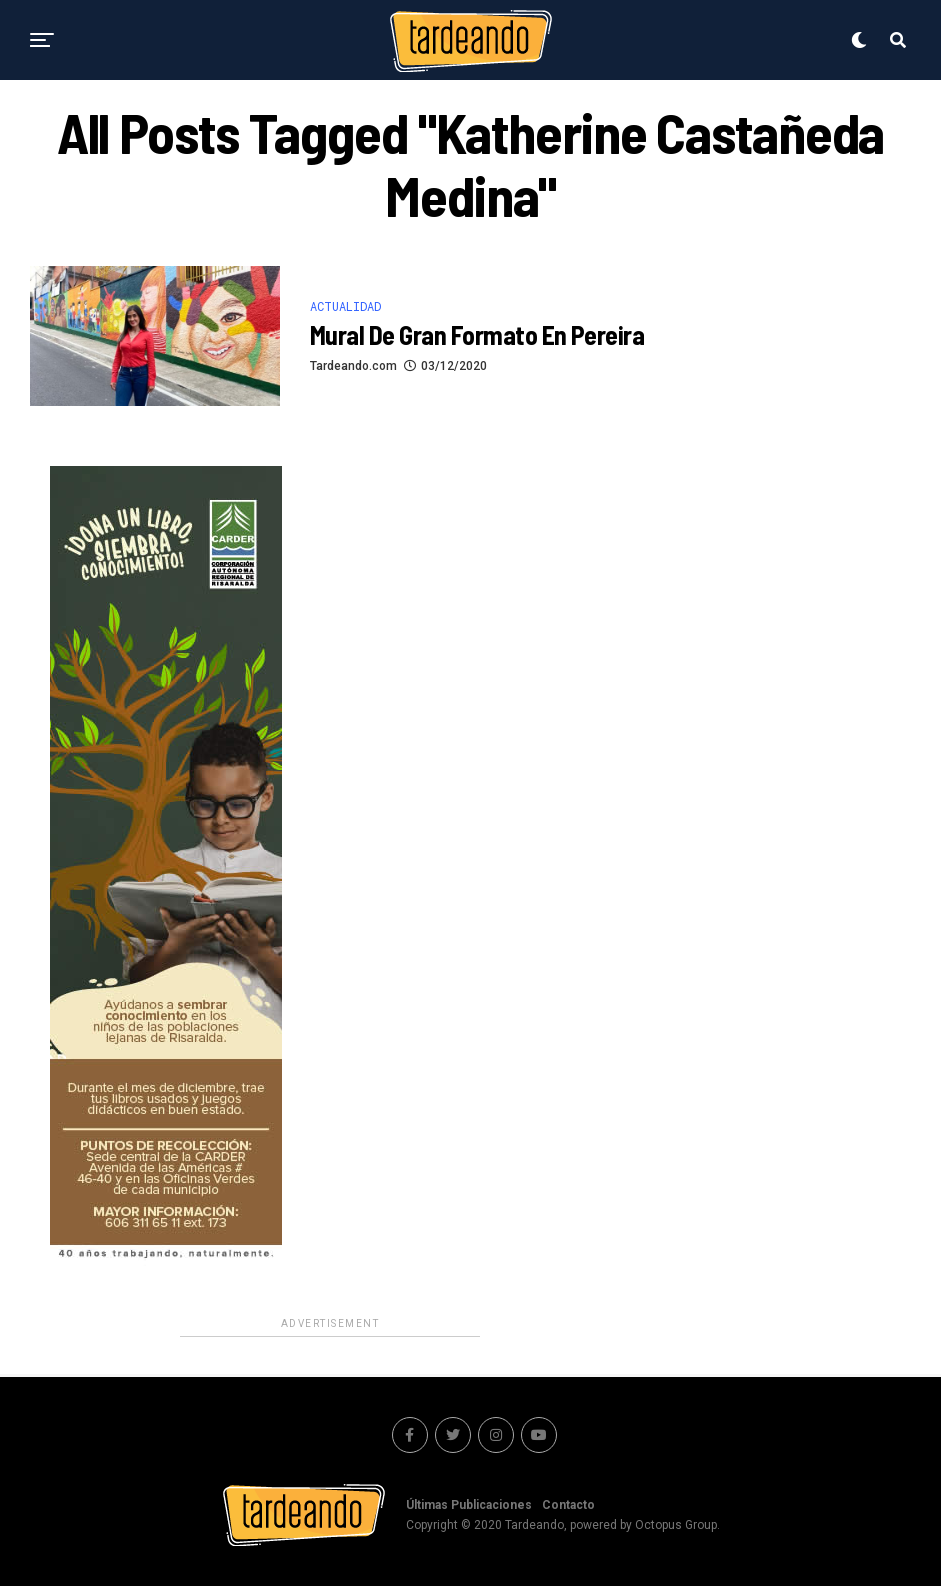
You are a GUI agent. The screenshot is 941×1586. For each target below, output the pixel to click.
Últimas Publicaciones (469, 1505)
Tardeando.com (353, 366)
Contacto (568, 1505)
